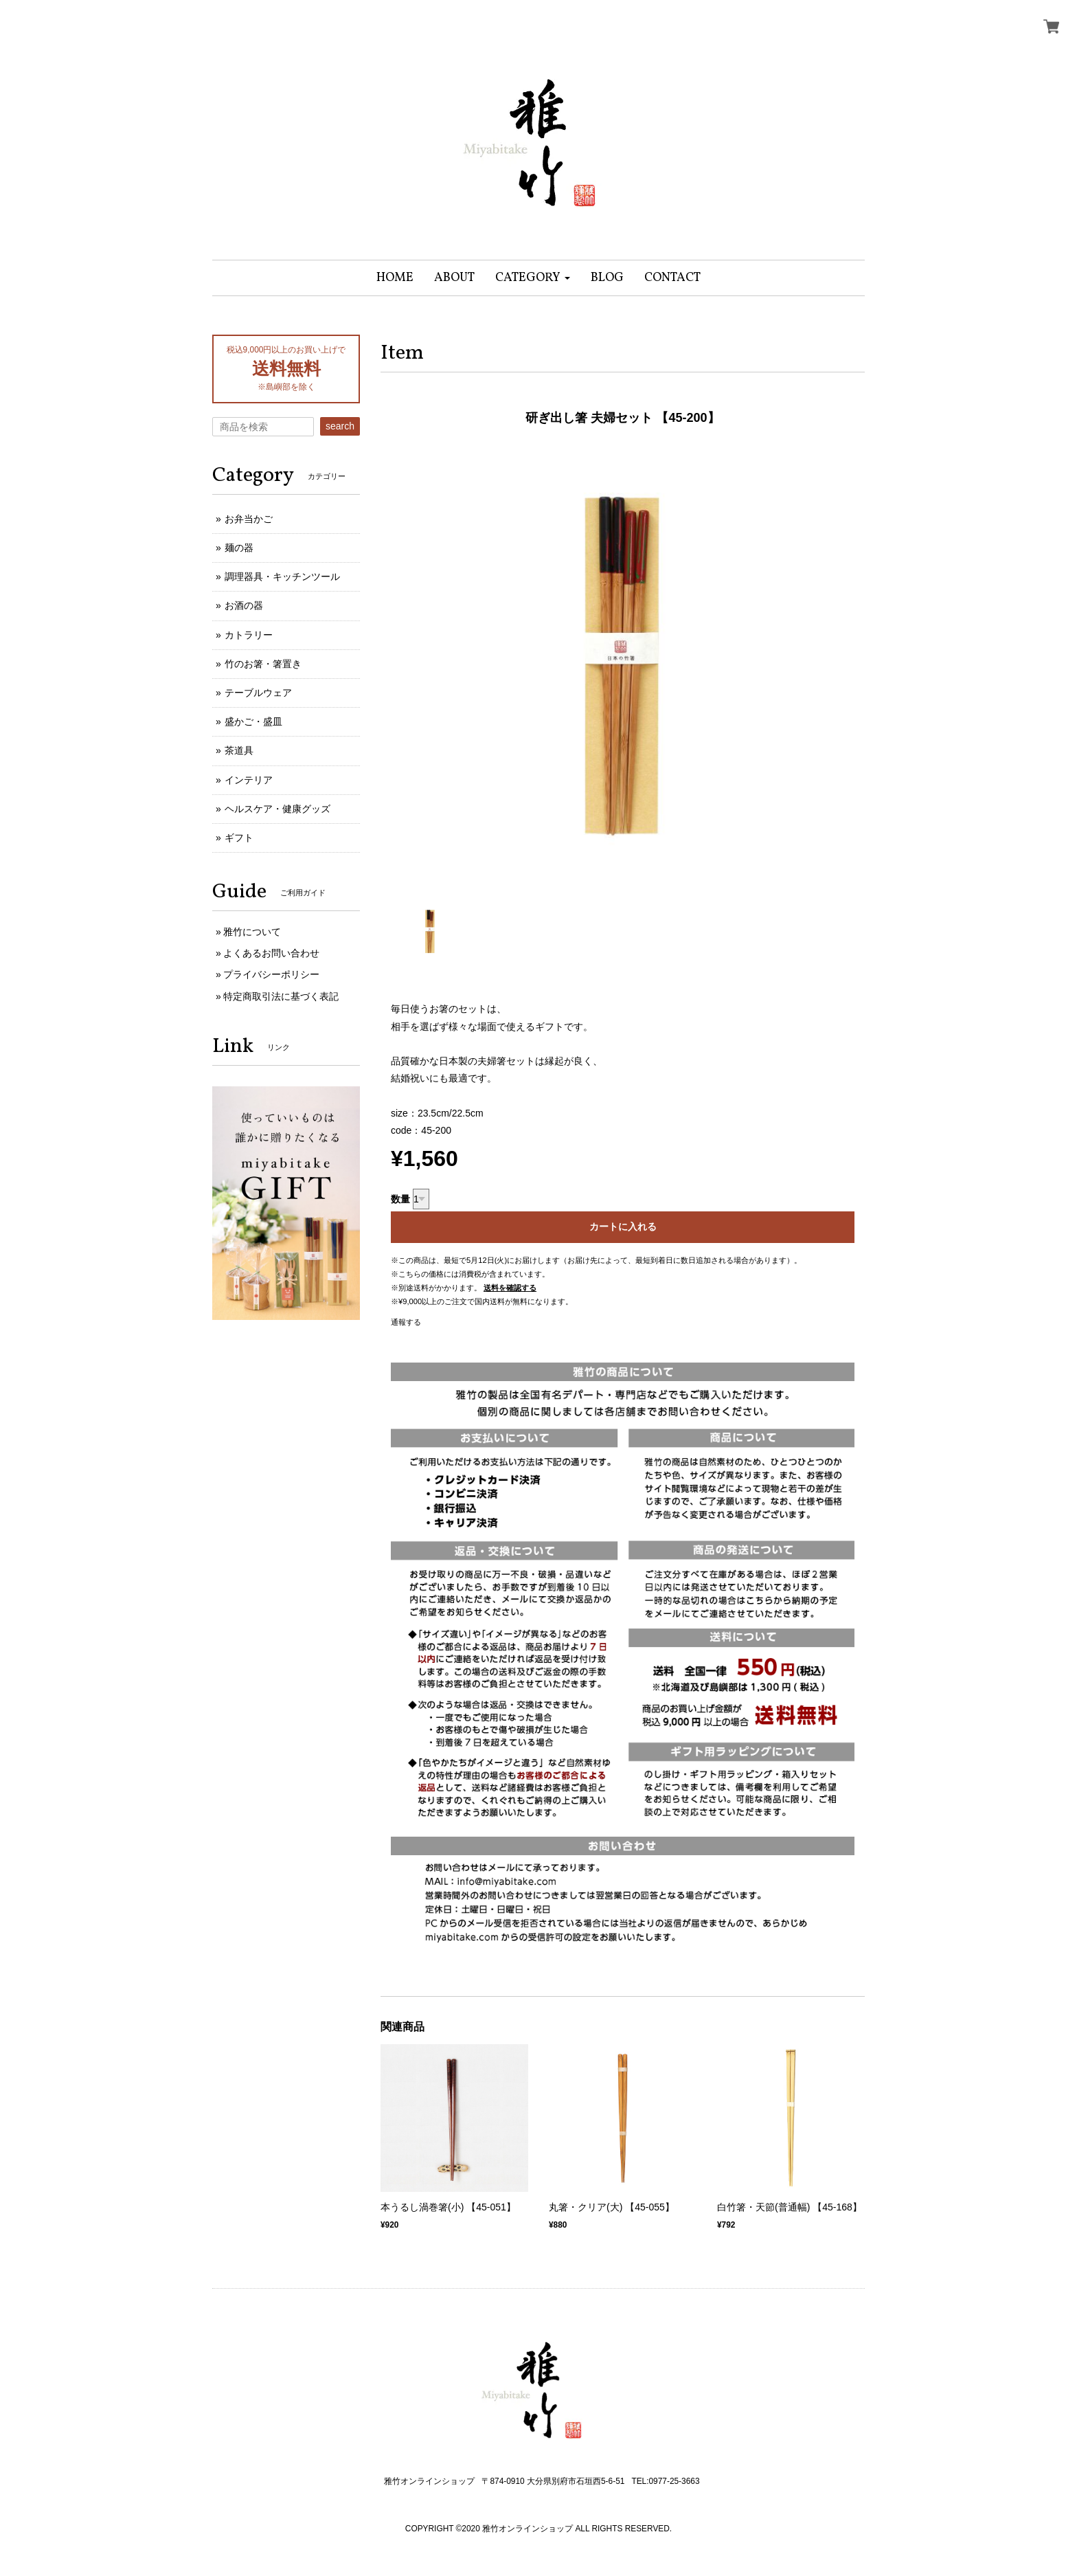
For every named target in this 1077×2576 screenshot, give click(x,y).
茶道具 (239, 750)
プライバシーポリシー (271, 974)
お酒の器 (244, 605)
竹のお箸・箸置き (263, 663)
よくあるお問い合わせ (271, 953)
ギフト (239, 837)
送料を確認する (510, 1288)
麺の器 (239, 547)
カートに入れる (623, 1226)
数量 (400, 1199)
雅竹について (252, 931)
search (340, 426)
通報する (406, 1322)
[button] (532, 277)
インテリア (249, 779)
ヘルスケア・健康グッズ (277, 808)
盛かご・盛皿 (253, 721)
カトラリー (249, 634)
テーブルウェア (258, 692)
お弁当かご (249, 518)
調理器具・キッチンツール (282, 576)
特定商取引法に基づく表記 (281, 996)
